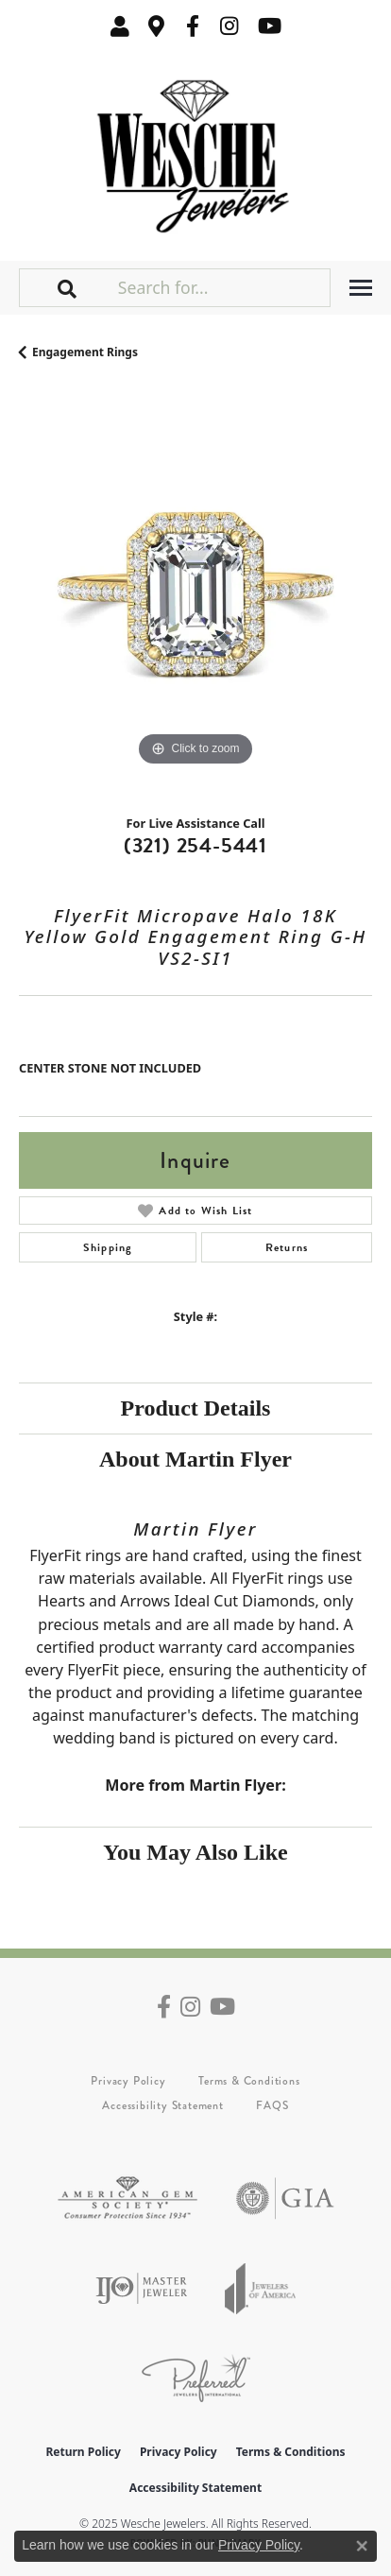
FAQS (272, 2105)
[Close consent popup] (361, 2545)
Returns (286, 1247)
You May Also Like (195, 1852)
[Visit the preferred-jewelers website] (196, 2378)
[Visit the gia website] (285, 2198)
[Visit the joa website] (261, 2288)
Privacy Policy (128, 2081)
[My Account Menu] (119, 26)
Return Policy (83, 2452)
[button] (67, 287)
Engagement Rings (85, 352)
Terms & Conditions (248, 2081)
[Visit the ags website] (127, 2198)
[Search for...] (222, 287)
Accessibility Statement (162, 2105)
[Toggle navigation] (361, 288)
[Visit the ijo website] (141, 2288)
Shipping (108, 1247)
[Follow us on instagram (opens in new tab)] (229, 26)
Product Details (196, 1408)
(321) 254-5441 (195, 845)
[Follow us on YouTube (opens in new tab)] (269, 26)
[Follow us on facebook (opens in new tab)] (192, 26)
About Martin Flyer (195, 1459)
